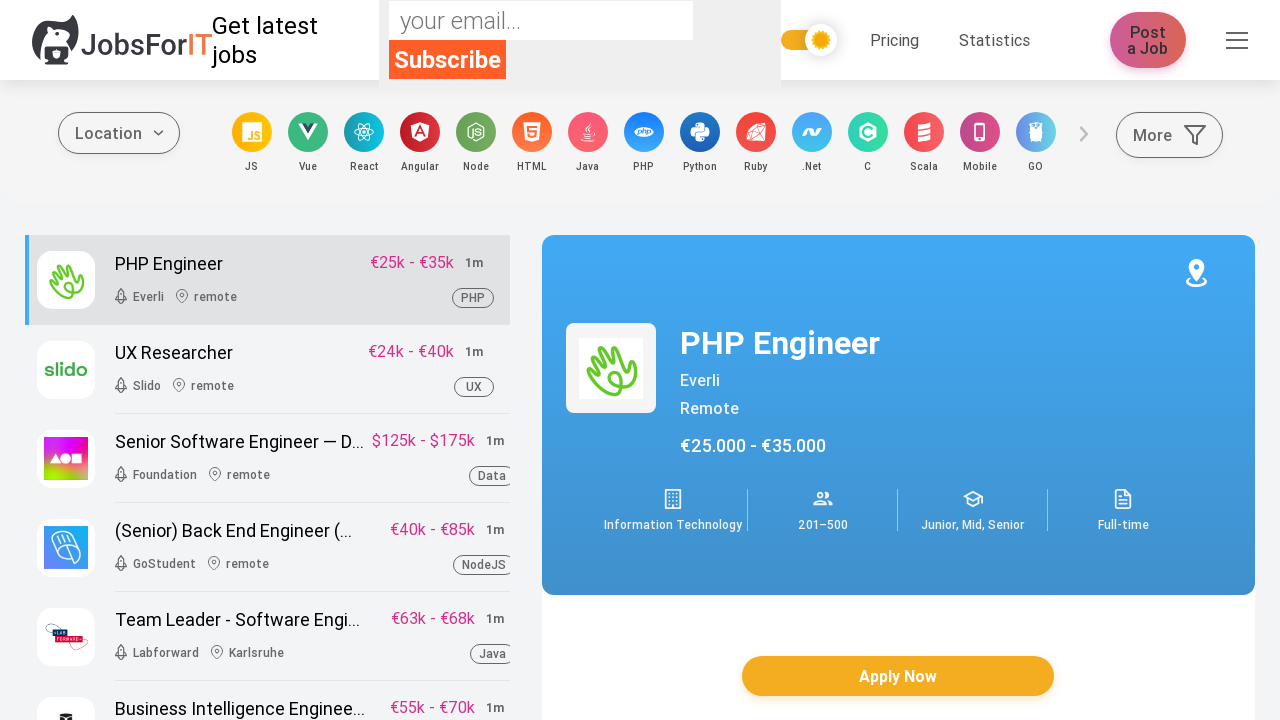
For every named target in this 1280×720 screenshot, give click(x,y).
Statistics (994, 40)
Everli (700, 380)
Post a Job (1148, 40)
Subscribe (447, 59)
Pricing (894, 40)
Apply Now (898, 676)
